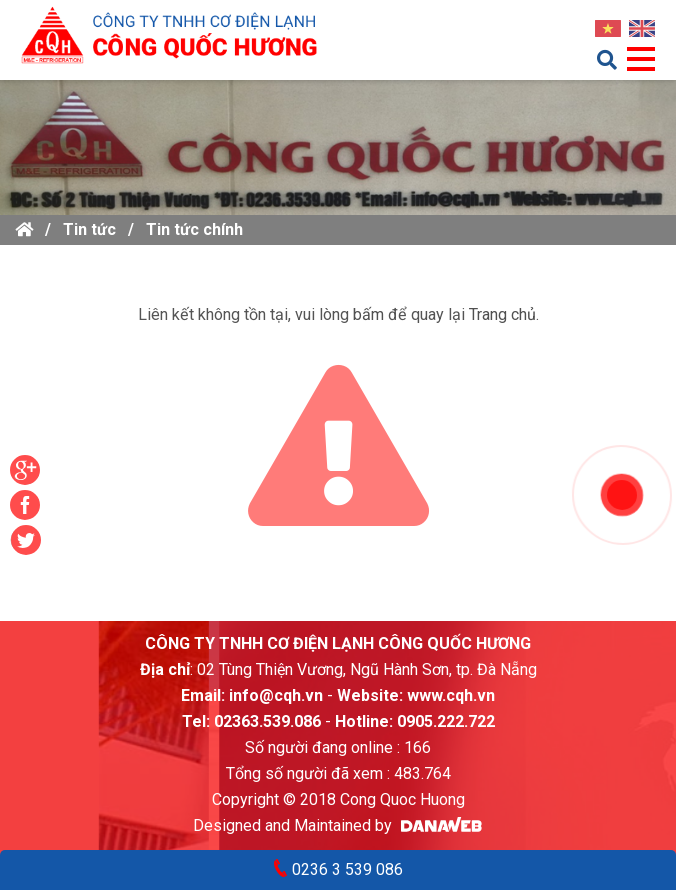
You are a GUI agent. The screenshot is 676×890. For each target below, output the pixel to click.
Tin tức (89, 229)
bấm (368, 314)
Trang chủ (502, 314)
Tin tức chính (194, 229)
